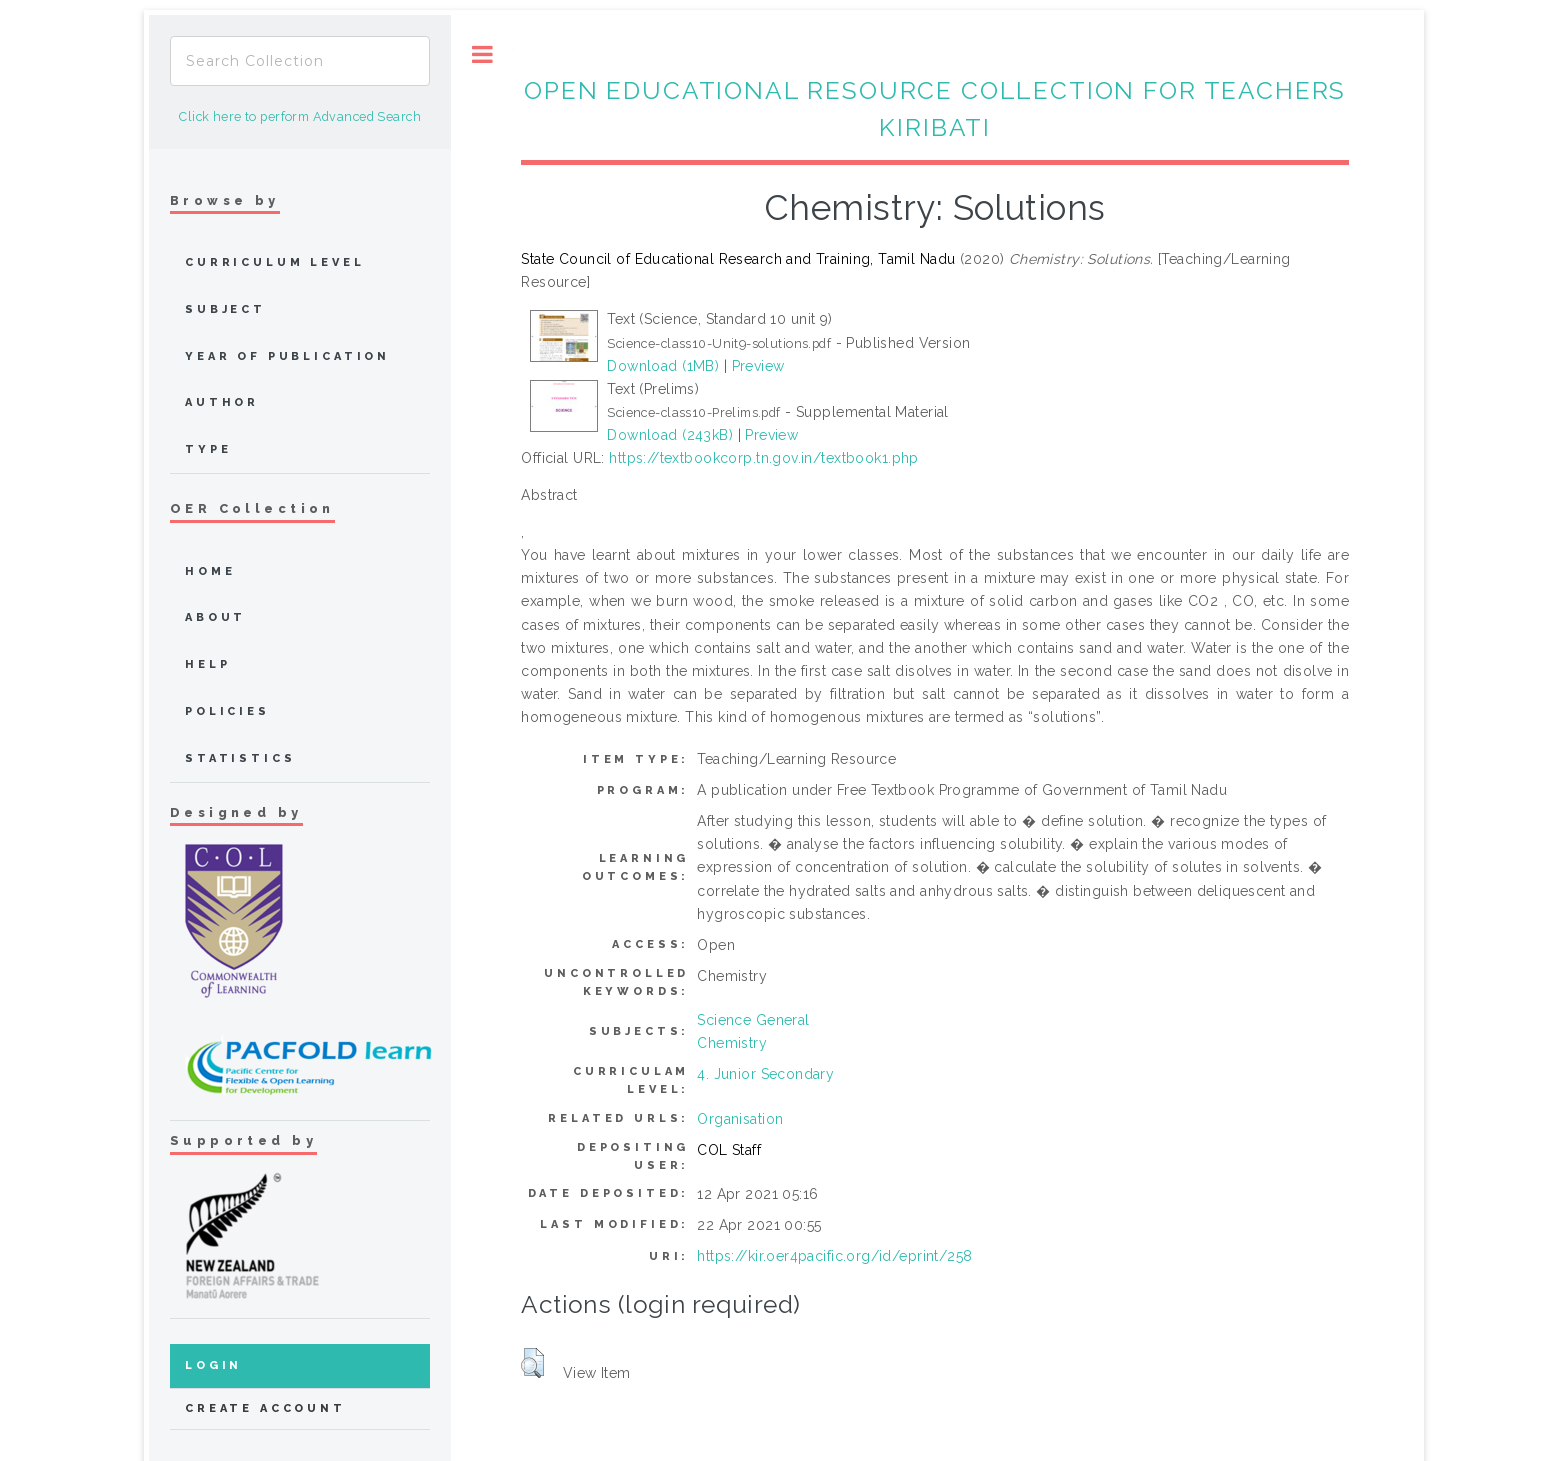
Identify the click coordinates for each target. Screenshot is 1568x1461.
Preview (758, 366)
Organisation (740, 1119)
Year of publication (287, 356)
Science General (753, 1020)
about (215, 617)
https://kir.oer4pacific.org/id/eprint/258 (834, 1256)
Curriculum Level (275, 262)
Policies (227, 711)
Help (207, 664)
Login (213, 1365)
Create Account (265, 1408)
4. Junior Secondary (765, 1074)
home (210, 571)
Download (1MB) (663, 366)
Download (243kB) (670, 435)
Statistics (240, 758)
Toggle (482, 54)
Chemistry (732, 1043)
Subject (225, 309)
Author (222, 402)
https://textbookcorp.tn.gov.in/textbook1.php (763, 458)
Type (208, 449)
